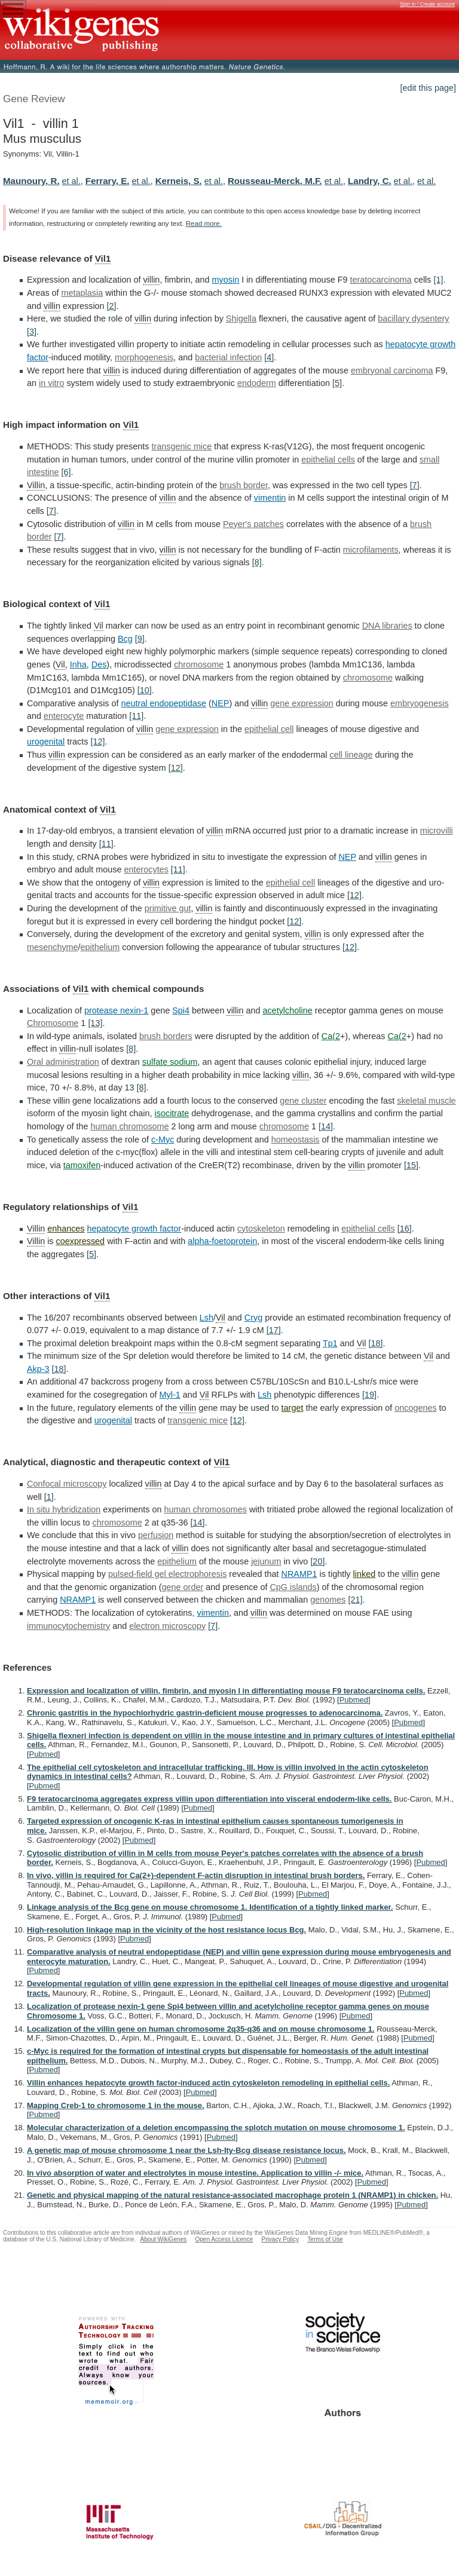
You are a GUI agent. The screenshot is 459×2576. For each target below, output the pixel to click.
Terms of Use (324, 2239)
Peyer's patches (253, 524)
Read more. (204, 223)
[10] (144, 690)
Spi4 (180, 1010)
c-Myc (162, 1139)
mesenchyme (52, 947)
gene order (183, 1587)
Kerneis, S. (178, 181)
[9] (140, 639)
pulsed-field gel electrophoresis (167, 1574)
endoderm (256, 383)
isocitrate (172, 1113)
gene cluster (303, 1100)
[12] (97, 741)
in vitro (51, 383)
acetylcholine (287, 1010)
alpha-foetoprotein (222, 1241)
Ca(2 (331, 1036)
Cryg (253, 1317)
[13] (95, 1023)
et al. (71, 181)
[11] (136, 716)
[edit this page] (428, 88)
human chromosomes (205, 1509)
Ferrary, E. (107, 181)
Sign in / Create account (427, 4)
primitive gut (168, 908)
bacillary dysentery (413, 318)
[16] (404, 1228)
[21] (355, 1599)
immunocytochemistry (68, 1626)
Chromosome (52, 1023)
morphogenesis (144, 357)
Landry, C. (369, 181)
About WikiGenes (163, 2239)
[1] (438, 279)
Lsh (206, 1317)
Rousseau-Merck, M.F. (275, 181)
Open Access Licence (224, 2239)
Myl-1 (170, 1394)
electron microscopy (167, 1626)
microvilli (436, 830)
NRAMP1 (299, 1574)
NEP (221, 703)
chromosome (199, 664)
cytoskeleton (261, 1228)
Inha (78, 664)
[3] (31, 331)
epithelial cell (268, 729)
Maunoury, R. (31, 181)
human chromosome (129, 1126)
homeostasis (295, 1139)
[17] (274, 1330)
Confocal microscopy (67, 1483)
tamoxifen (81, 1165)
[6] (66, 472)
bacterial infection (228, 357)
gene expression (301, 703)
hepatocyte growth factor (134, 1228)
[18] (375, 1343)
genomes (327, 1599)
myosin (226, 279)
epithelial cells (328, 459)
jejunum (266, 1561)
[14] (326, 1126)
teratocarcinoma (381, 279)
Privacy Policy (280, 2239)
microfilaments (371, 550)
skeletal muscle (426, 1100)
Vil (98, 625)
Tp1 (330, 1343)
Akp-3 (38, 1369)
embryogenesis (419, 703)
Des (99, 664)
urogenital (46, 741)
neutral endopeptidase (163, 703)
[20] (317, 1561)
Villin (36, 485)
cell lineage (350, 754)
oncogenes (415, 1408)
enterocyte (64, 716)
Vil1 (103, 258)
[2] (112, 306)
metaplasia (82, 293)
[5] (337, 383)
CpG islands (293, 1587)
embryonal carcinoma (392, 370)
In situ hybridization (63, 1509)
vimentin (270, 498)
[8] (257, 562)
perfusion (155, 1535)
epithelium (100, 947)
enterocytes (146, 869)
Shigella (241, 318)
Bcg (125, 639)
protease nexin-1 (116, 1010)
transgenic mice (181, 446)
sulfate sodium (170, 1062)
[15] (411, 1165)
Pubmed (353, 1699)
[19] (369, 1394)
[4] (269, 357)
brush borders (165, 1036)
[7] (415, 485)
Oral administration (63, 1062)
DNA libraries (387, 625)
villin (151, 279)
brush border (243, 485)
